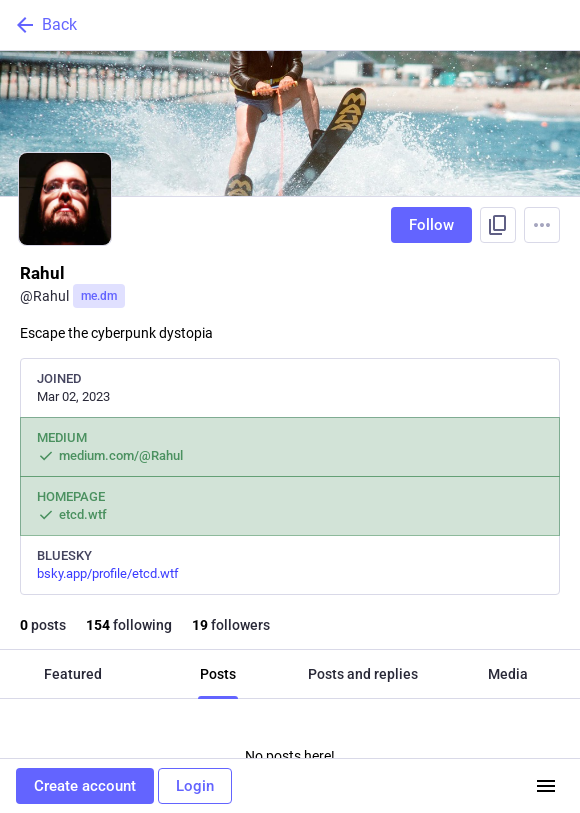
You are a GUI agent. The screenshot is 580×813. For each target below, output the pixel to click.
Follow (431, 225)
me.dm (99, 296)
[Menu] (542, 225)
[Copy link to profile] (498, 225)
